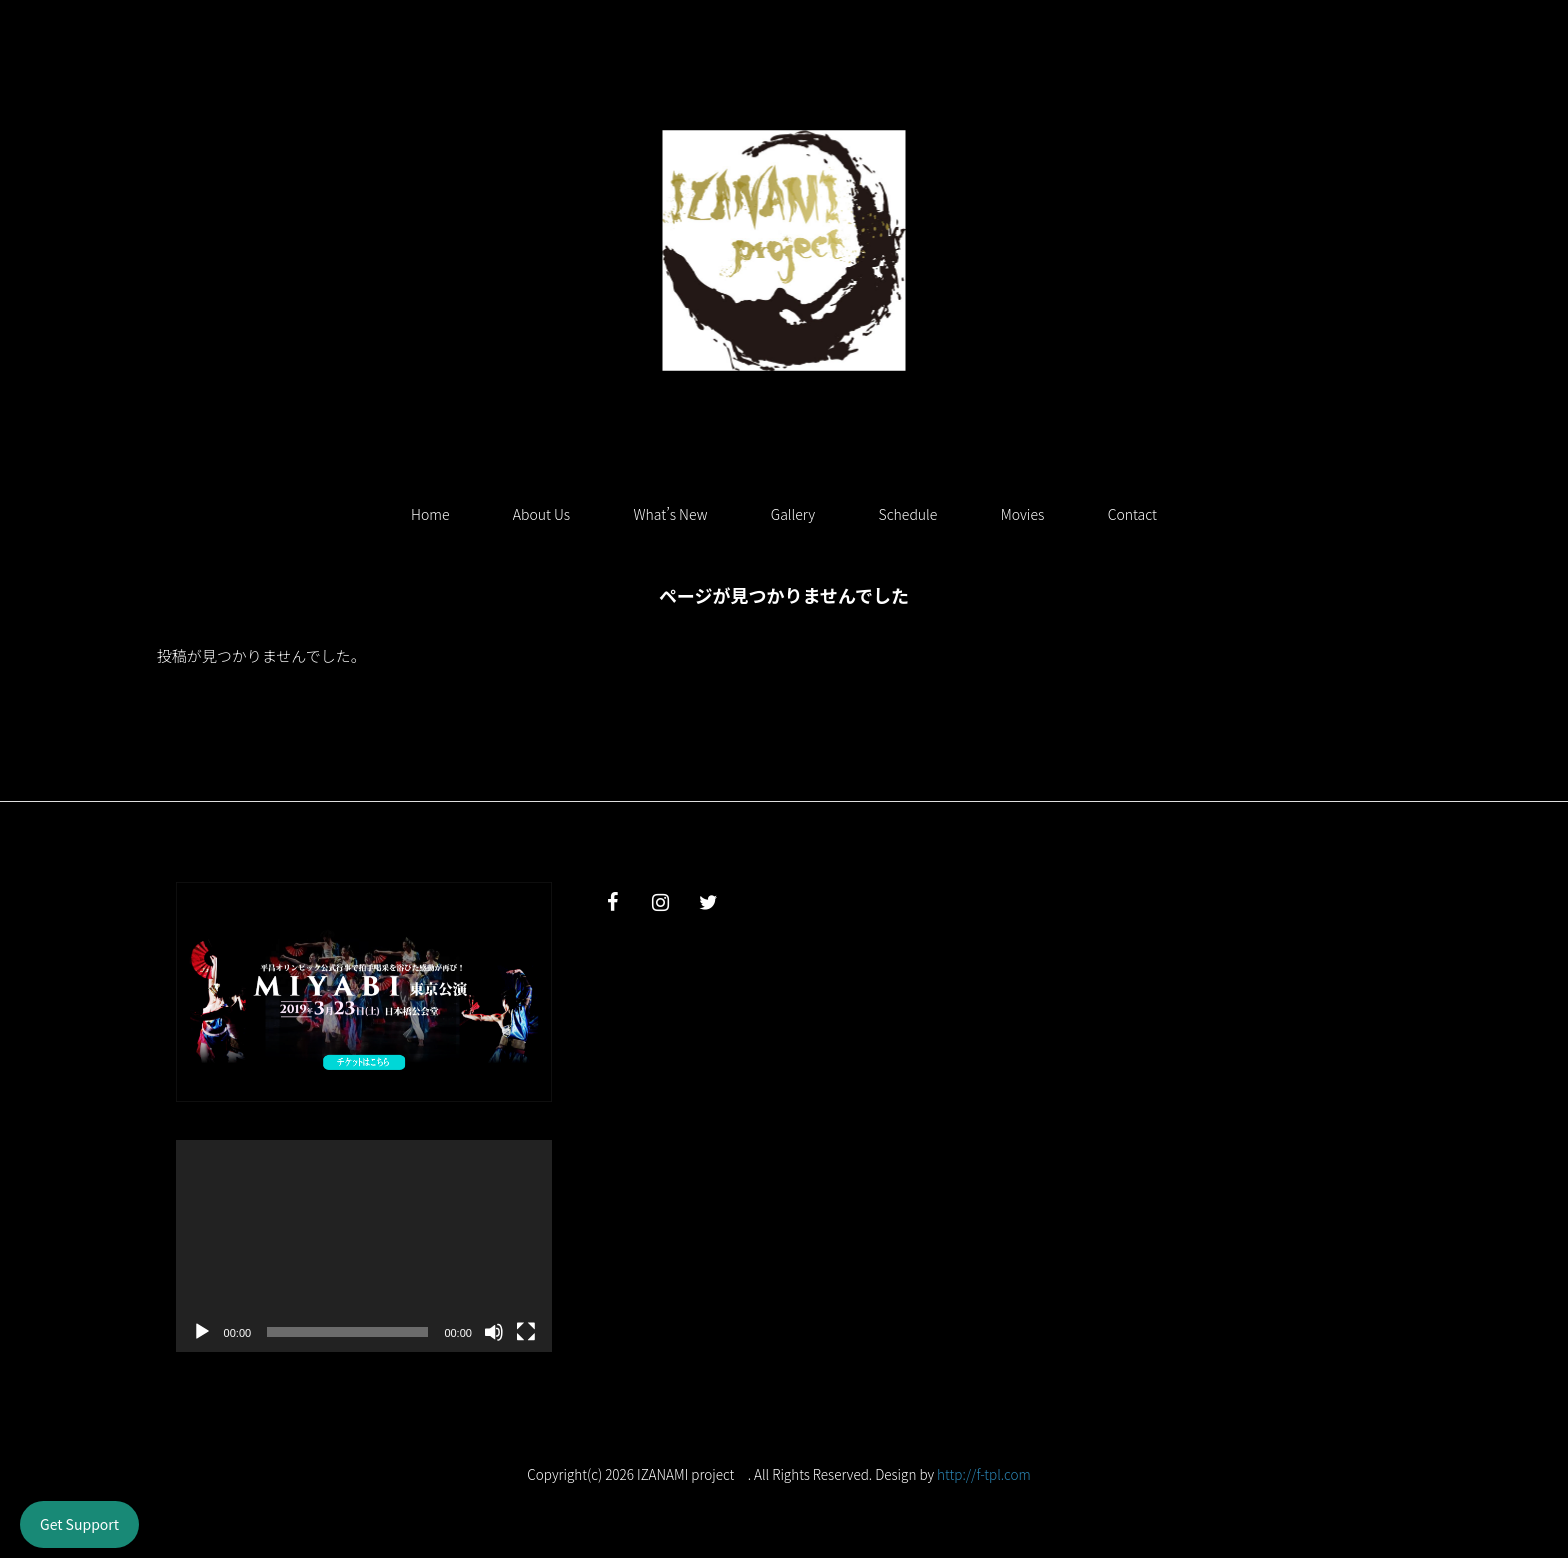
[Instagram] (661, 902)
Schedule (908, 514)
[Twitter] (709, 902)
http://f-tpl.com (984, 1474)
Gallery (793, 514)
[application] (364, 1246)
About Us (541, 514)
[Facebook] (613, 902)
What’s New (671, 514)
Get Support (79, 1524)
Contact (1132, 514)
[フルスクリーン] (526, 1332)
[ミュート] (494, 1332)
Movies (1023, 514)
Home (430, 514)
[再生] (202, 1332)
